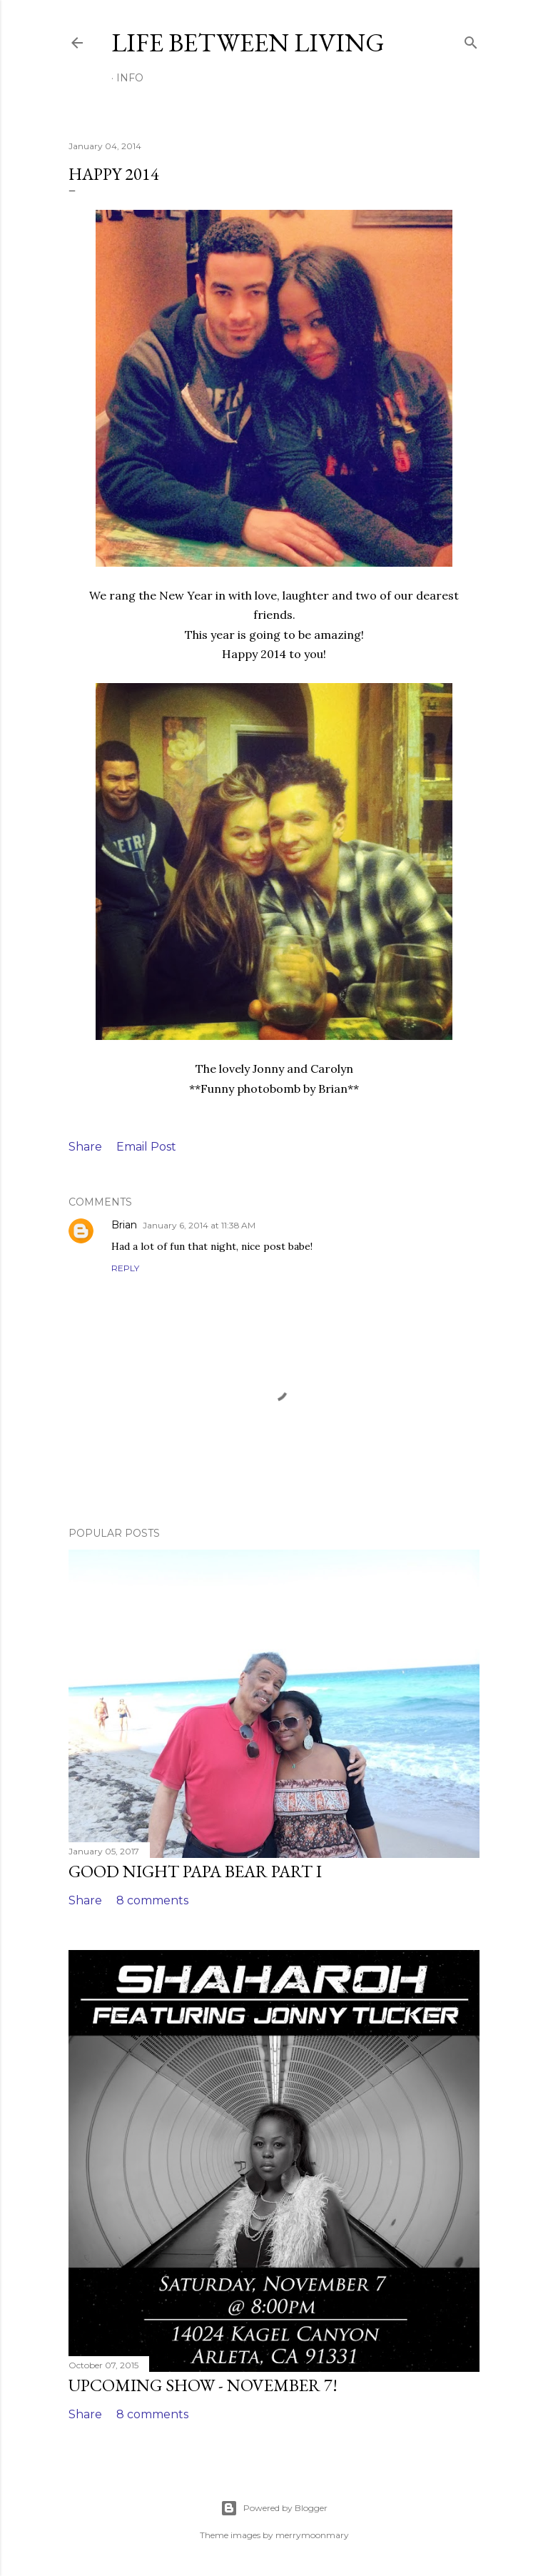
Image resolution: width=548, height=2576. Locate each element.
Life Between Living (248, 42)
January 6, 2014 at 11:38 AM (199, 1225)
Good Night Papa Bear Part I (195, 1871)
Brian (124, 1224)
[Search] (471, 40)
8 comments (152, 1900)
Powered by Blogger (274, 2508)
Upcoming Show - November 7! (203, 2385)
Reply (125, 1268)
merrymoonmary (312, 2535)
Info (129, 77)
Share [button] (85, 1146)
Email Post (146, 1146)
